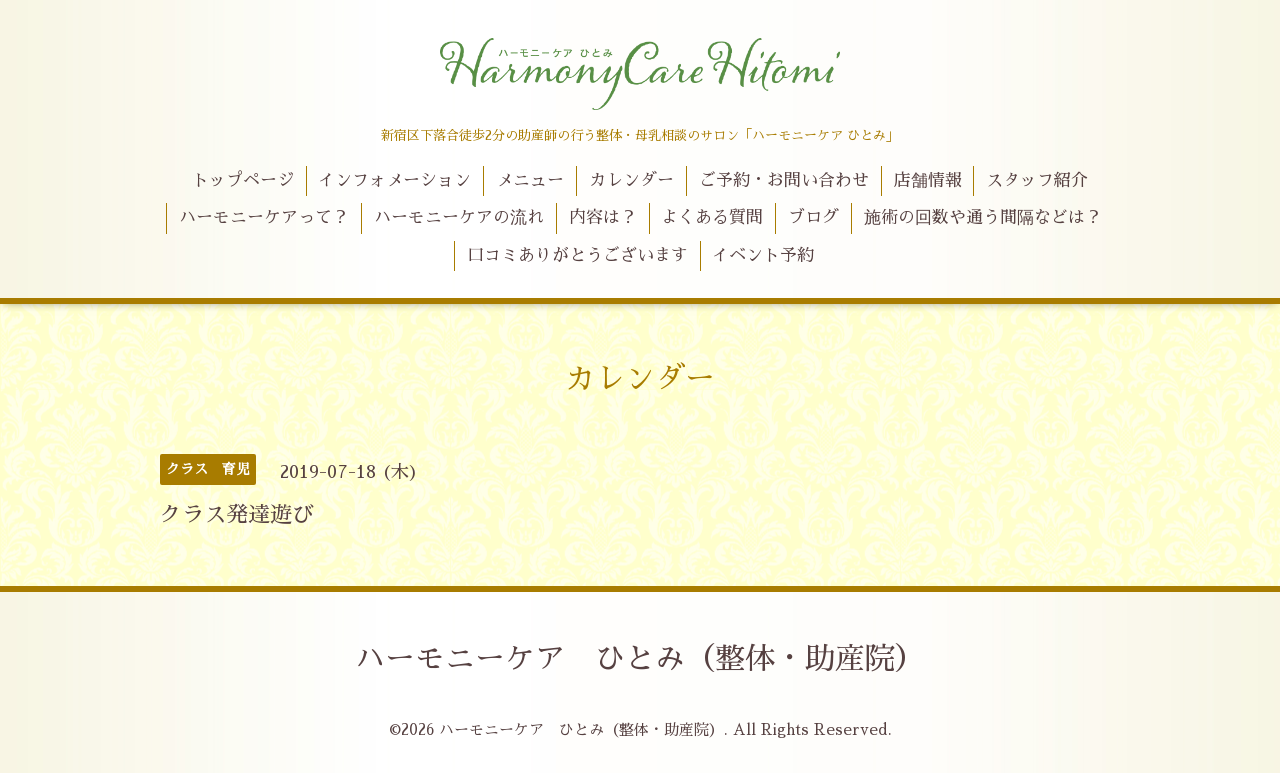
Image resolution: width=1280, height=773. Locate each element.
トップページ (243, 180)
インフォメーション (394, 180)
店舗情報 (928, 180)
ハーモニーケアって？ (264, 217)
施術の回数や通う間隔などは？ (983, 217)
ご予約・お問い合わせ (784, 180)
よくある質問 (712, 217)
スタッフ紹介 (1037, 180)
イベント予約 (763, 255)
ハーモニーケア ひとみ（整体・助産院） (640, 659)
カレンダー (631, 180)
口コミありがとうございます (577, 255)
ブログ (813, 217)
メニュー (530, 180)
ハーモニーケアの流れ (459, 217)
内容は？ (603, 217)
